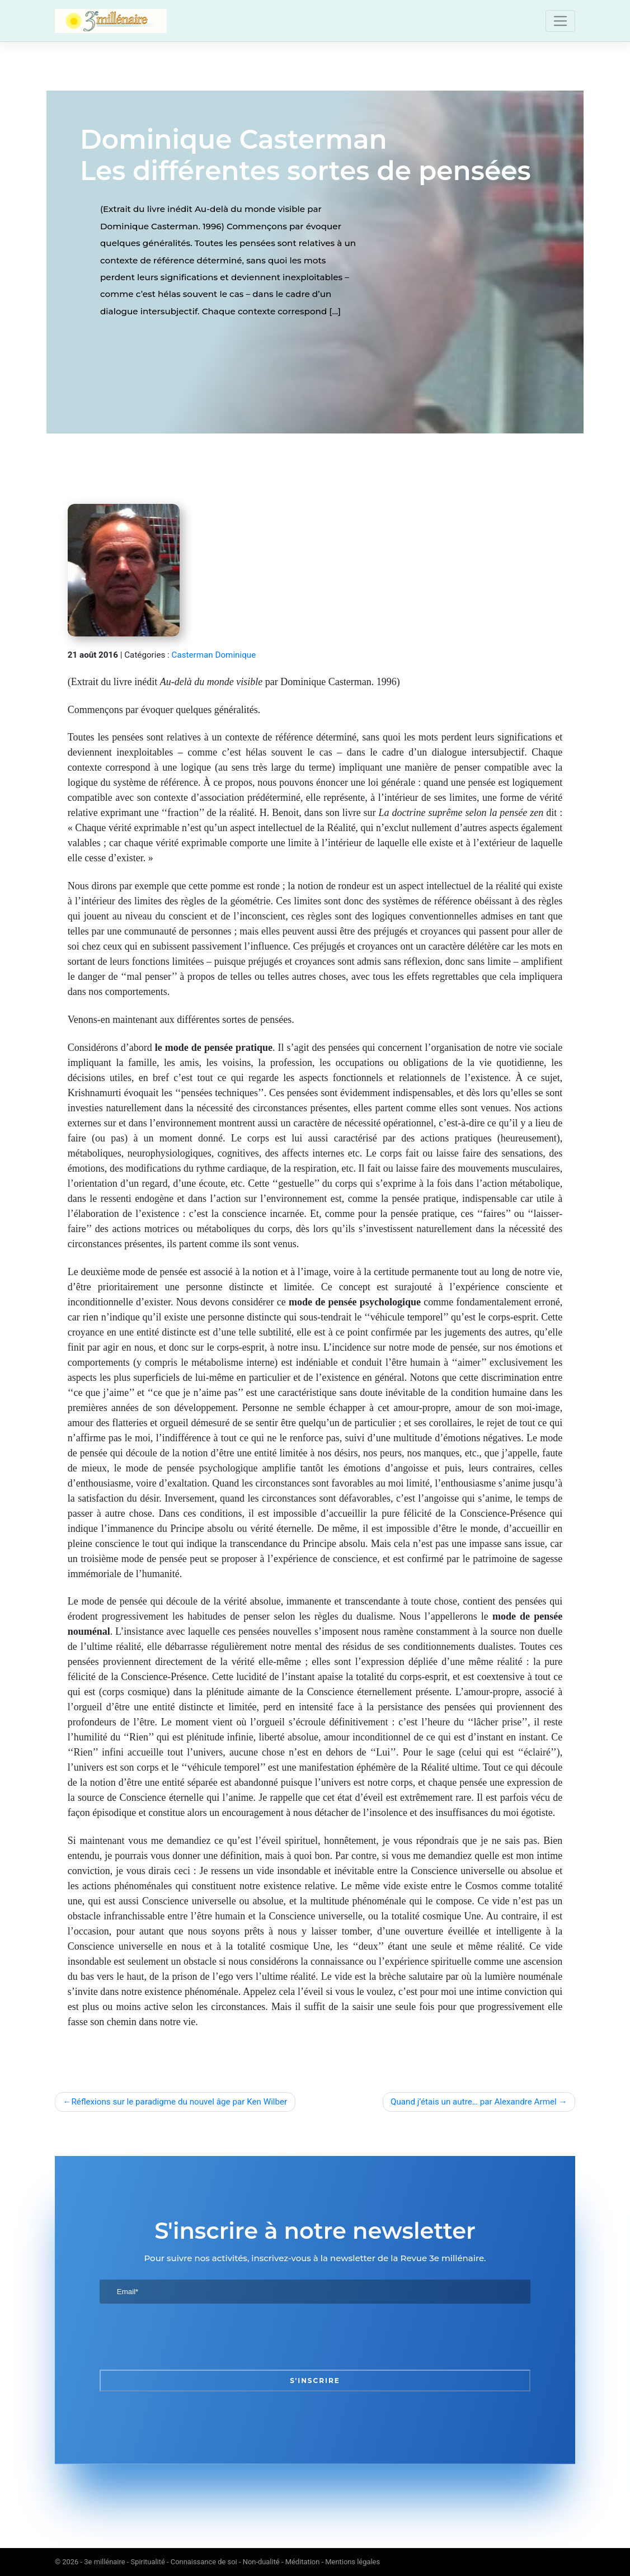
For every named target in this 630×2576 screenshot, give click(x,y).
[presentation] (185, 2336)
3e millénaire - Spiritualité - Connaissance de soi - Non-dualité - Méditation (201, 2562)
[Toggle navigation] (560, 20)
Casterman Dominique (214, 655)
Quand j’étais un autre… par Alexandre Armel (474, 2102)
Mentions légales (352, 2562)
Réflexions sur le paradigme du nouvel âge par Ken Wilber (179, 2102)
